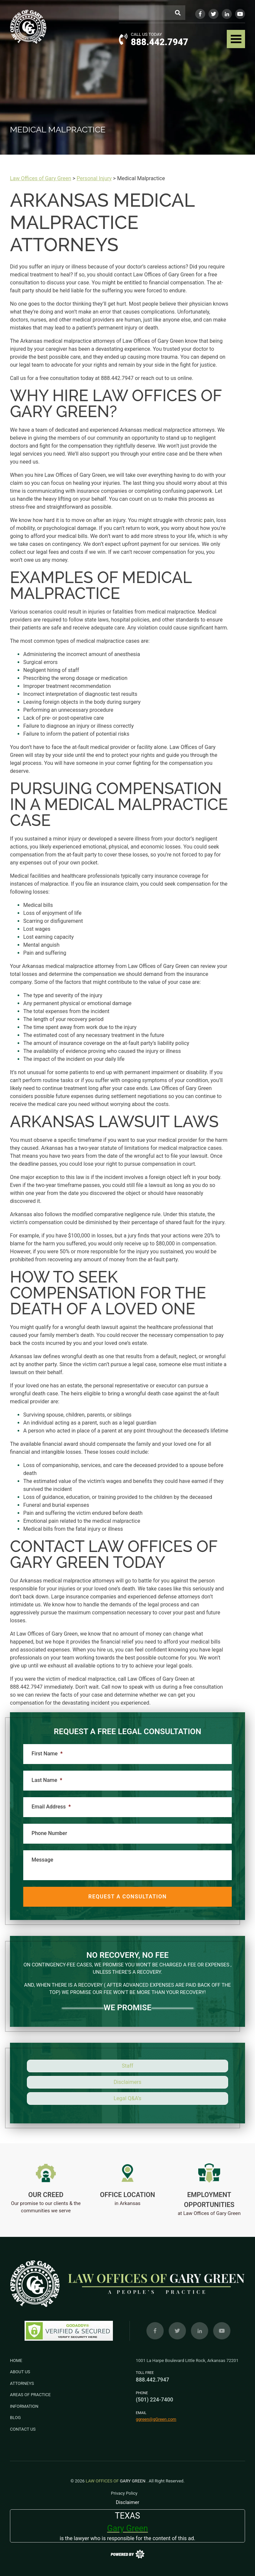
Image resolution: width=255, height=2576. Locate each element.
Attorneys (22, 2383)
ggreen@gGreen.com (156, 2419)
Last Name (47, 1780)
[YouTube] (240, 14)
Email (141, 2413)
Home (16, 2360)
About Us (20, 2371)
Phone (142, 2393)
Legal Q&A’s (127, 2098)
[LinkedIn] (227, 14)
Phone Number (49, 1833)
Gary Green (116, 2480)
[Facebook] (200, 14)
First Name (47, 1753)
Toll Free (145, 2373)
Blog (15, 2417)
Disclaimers (127, 2082)
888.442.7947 (159, 42)
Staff (127, 2066)
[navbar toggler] (236, 39)
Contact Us (23, 2429)
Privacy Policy (124, 2493)
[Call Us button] (123, 39)
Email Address (51, 1806)
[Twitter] (213, 14)
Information (24, 2406)
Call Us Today (146, 34)
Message (42, 1860)
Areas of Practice (30, 2394)
